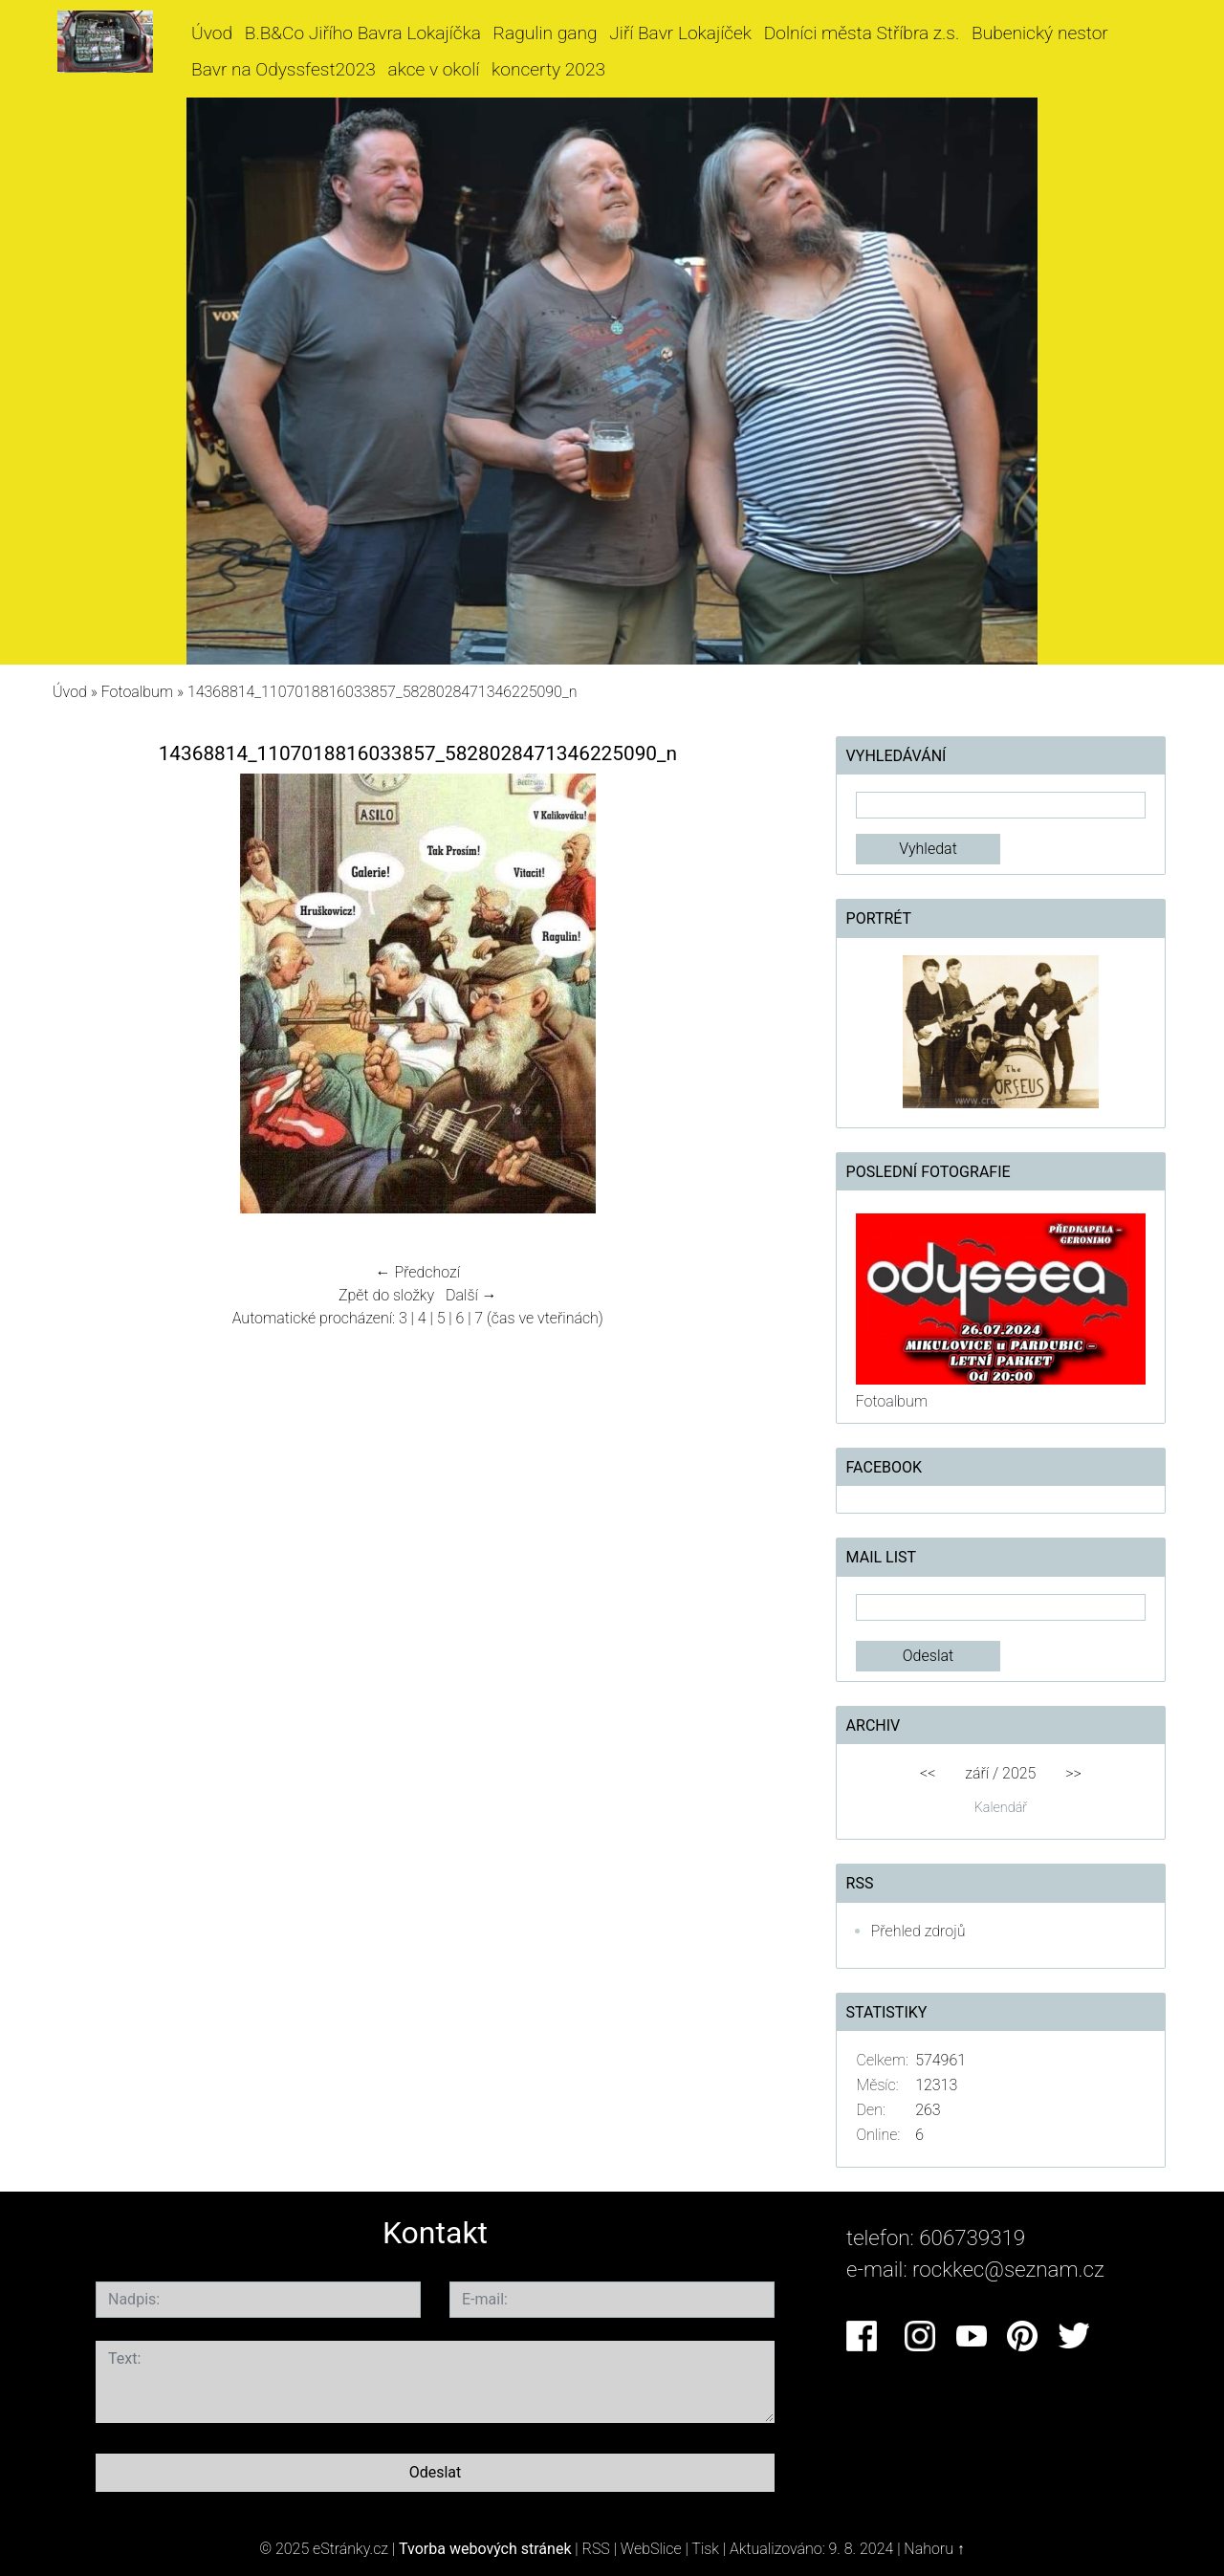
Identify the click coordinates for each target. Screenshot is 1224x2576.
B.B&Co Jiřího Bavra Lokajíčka (363, 33)
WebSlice (651, 2549)
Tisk (705, 2549)
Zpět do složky (386, 1295)
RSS (596, 2549)
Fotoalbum (137, 692)
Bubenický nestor (1040, 33)
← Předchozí (418, 1272)
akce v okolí (434, 69)
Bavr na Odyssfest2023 (283, 69)
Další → (471, 1295)
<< (927, 1773)
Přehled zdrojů (918, 1931)
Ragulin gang (545, 33)
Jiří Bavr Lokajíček (680, 33)
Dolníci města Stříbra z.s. (862, 33)
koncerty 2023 (548, 69)
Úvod (211, 33)
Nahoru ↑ (934, 2549)
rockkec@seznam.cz (1008, 2269)
